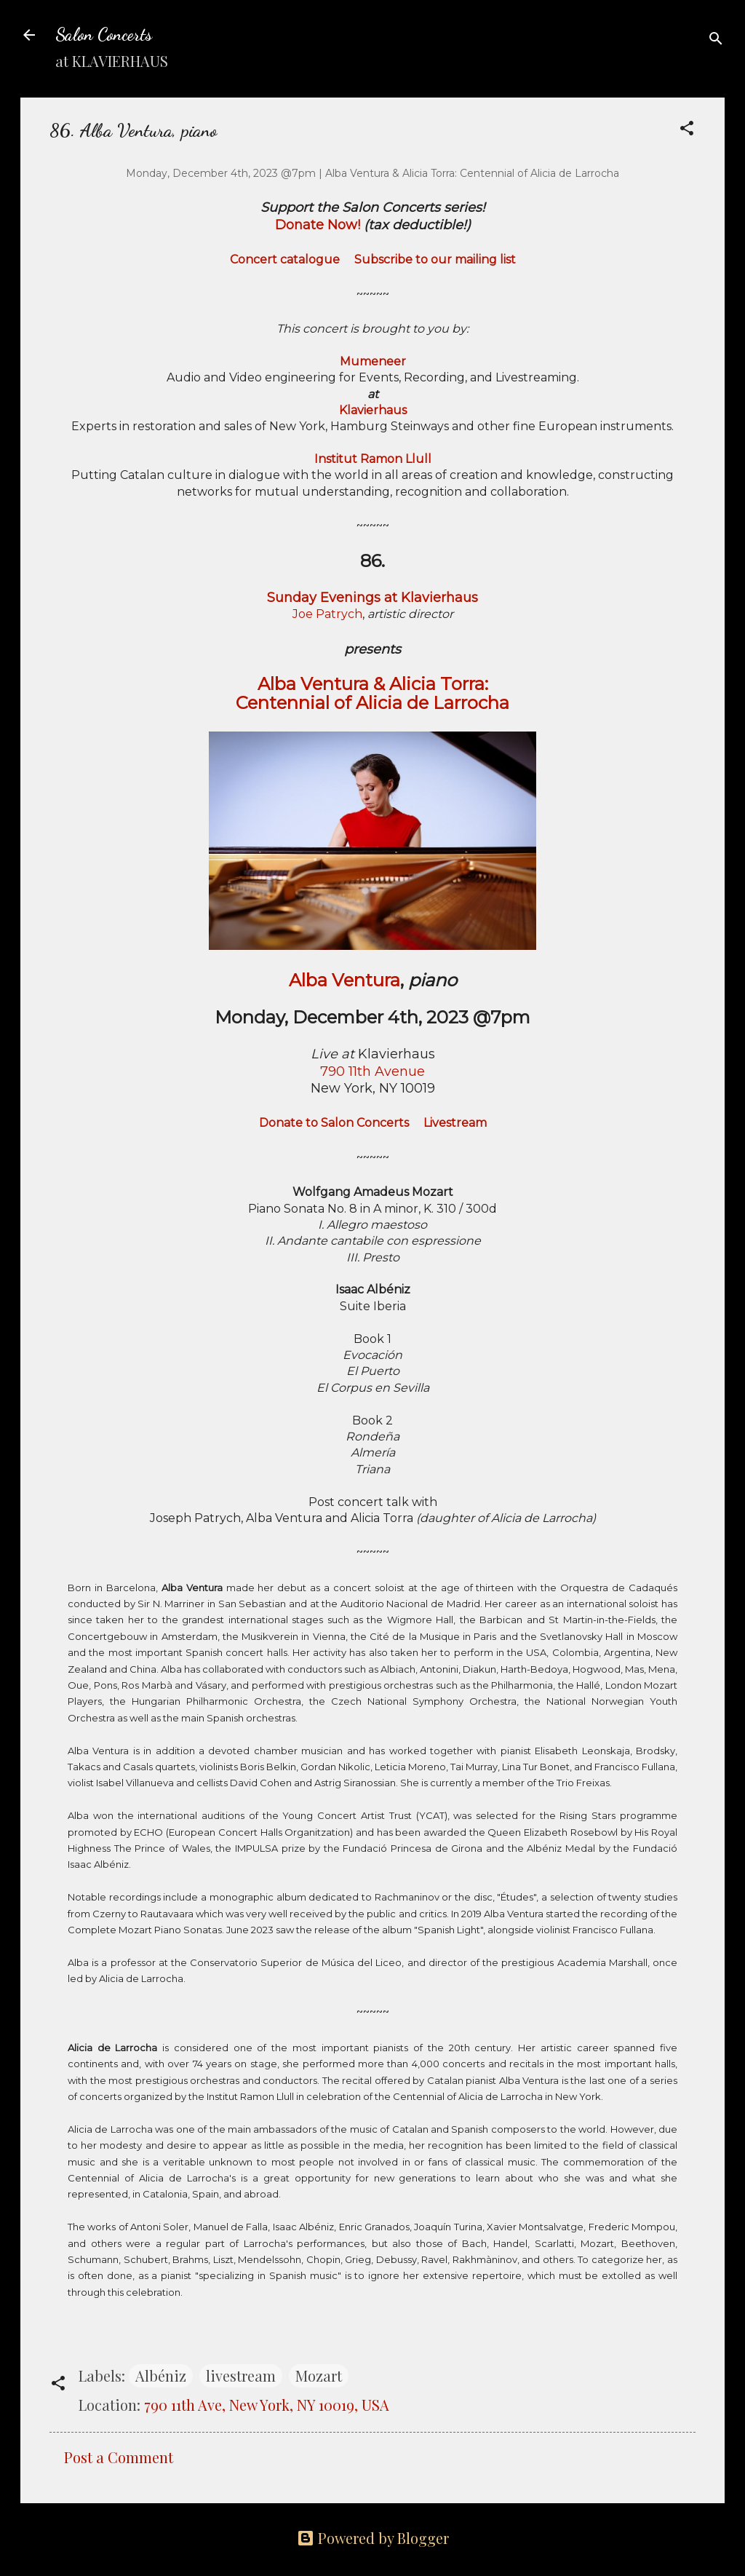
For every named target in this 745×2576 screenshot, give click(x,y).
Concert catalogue (285, 259)
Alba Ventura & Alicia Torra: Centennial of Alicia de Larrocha (372, 693)
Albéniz (160, 2375)
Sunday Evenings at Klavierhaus (372, 598)
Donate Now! (317, 225)
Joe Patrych (327, 614)
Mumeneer (373, 361)
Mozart (318, 2375)
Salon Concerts (103, 34)
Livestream (455, 1123)
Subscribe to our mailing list (435, 259)
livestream (241, 2375)
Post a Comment (118, 2457)
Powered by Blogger (373, 2538)
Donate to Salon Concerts (334, 1123)
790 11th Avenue (372, 1071)
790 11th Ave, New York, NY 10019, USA (266, 2404)
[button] (687, 129)
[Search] (716, 39)
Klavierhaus (373, 410)
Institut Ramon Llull (372, 459)
